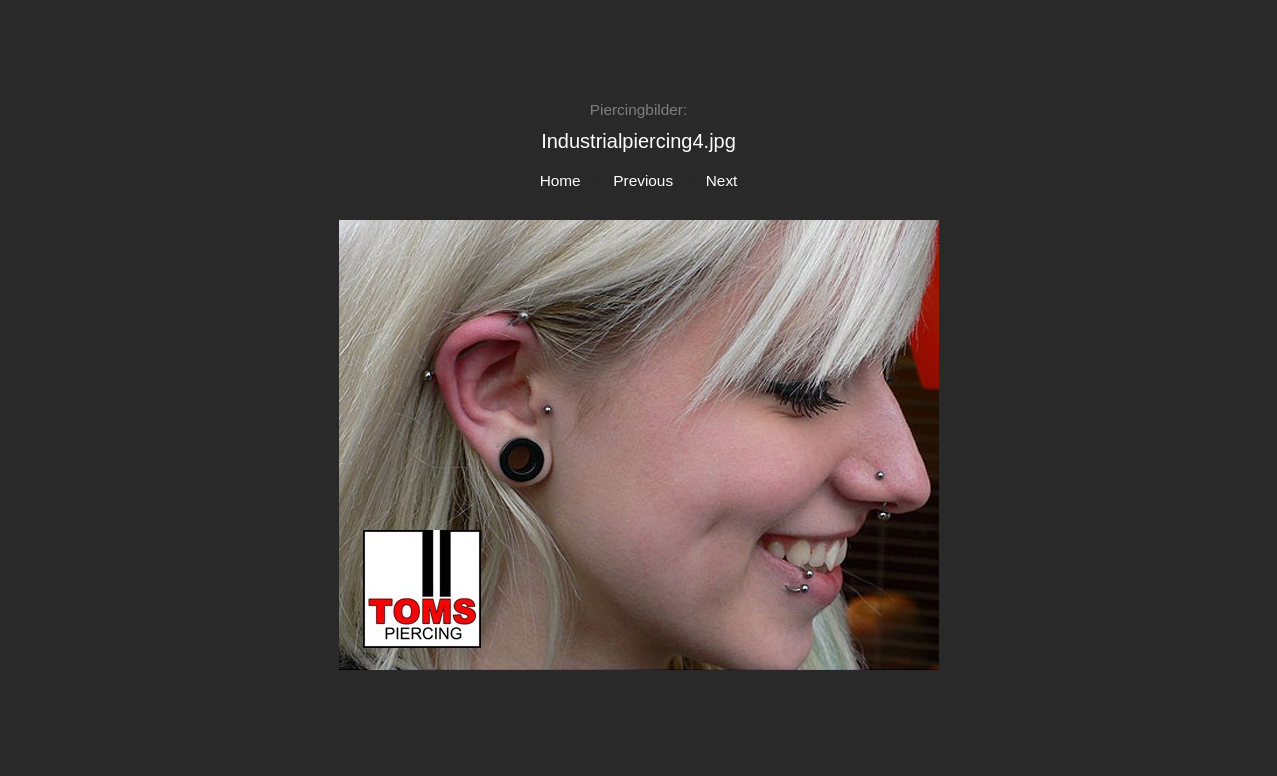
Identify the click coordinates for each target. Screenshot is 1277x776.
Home (560, 180)
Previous (643, 180)
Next (722, 180)
